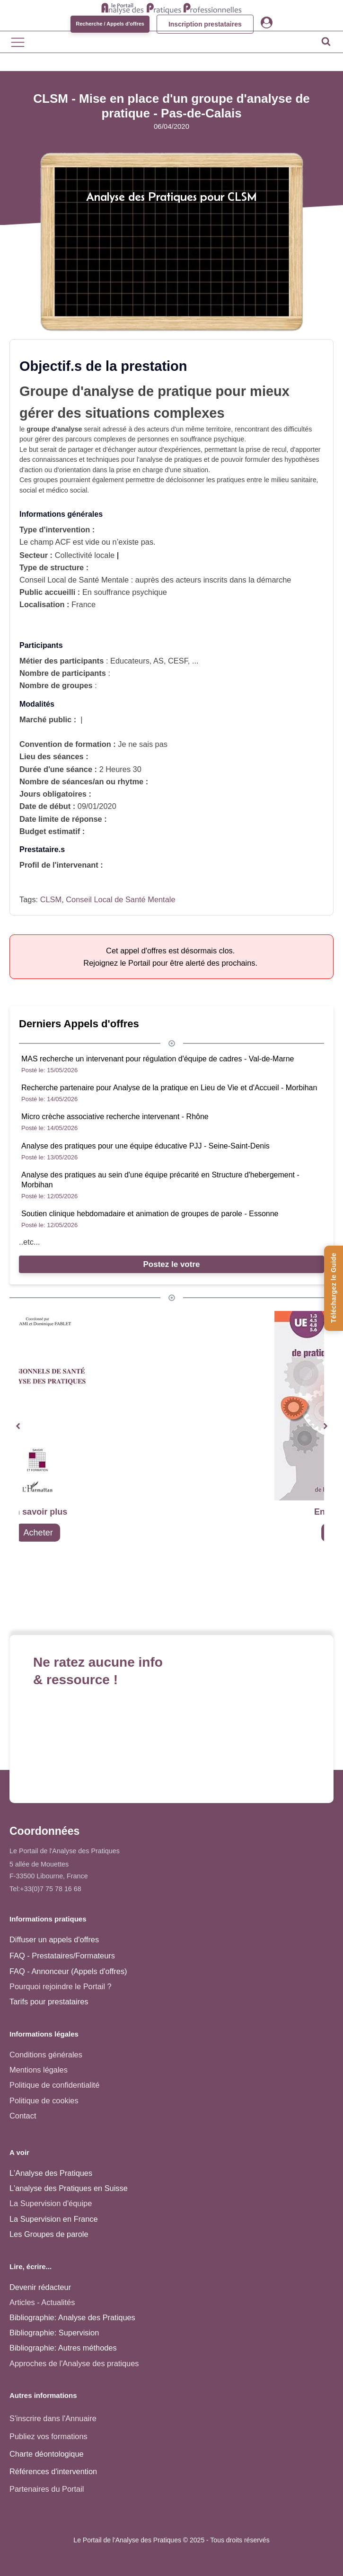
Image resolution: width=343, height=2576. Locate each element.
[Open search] (326, 41)
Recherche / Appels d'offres (110, 24)
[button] (17, 1426)
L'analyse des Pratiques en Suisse (68, 2188)
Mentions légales (38, 2069)
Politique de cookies (44, 2100)
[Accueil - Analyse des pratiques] (171, 7)
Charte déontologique (46, 2454)
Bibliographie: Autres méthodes (63, 2347)
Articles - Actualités (42, 2302)
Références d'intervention (53, 2471)
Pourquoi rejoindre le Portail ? (60, 1986)
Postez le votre (171, 1264)
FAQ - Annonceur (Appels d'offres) (68, 1971)
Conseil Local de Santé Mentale (120, 899)
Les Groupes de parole (48, 2234)
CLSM (51, 899)
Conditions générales (45, 2054)
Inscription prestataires (205, 24)
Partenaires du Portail (47, 2489)
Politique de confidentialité (54, 2085)
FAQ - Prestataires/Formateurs (62, 1955)
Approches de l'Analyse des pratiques (74, 2363)
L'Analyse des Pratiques (50, 2173)
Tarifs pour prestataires (48, 2001)
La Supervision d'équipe (50, 2203)
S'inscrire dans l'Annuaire (53, 2418)
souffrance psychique (212, 439)
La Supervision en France (53, 2219)
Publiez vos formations (48, 2436)
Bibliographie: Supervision (54, 2332)
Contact (22, 2115)
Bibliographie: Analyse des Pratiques (72, 2317)
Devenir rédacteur (40, 2287)
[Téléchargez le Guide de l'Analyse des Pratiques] (333, 1288)
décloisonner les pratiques (205, 480)
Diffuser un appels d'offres (54, 1939)
